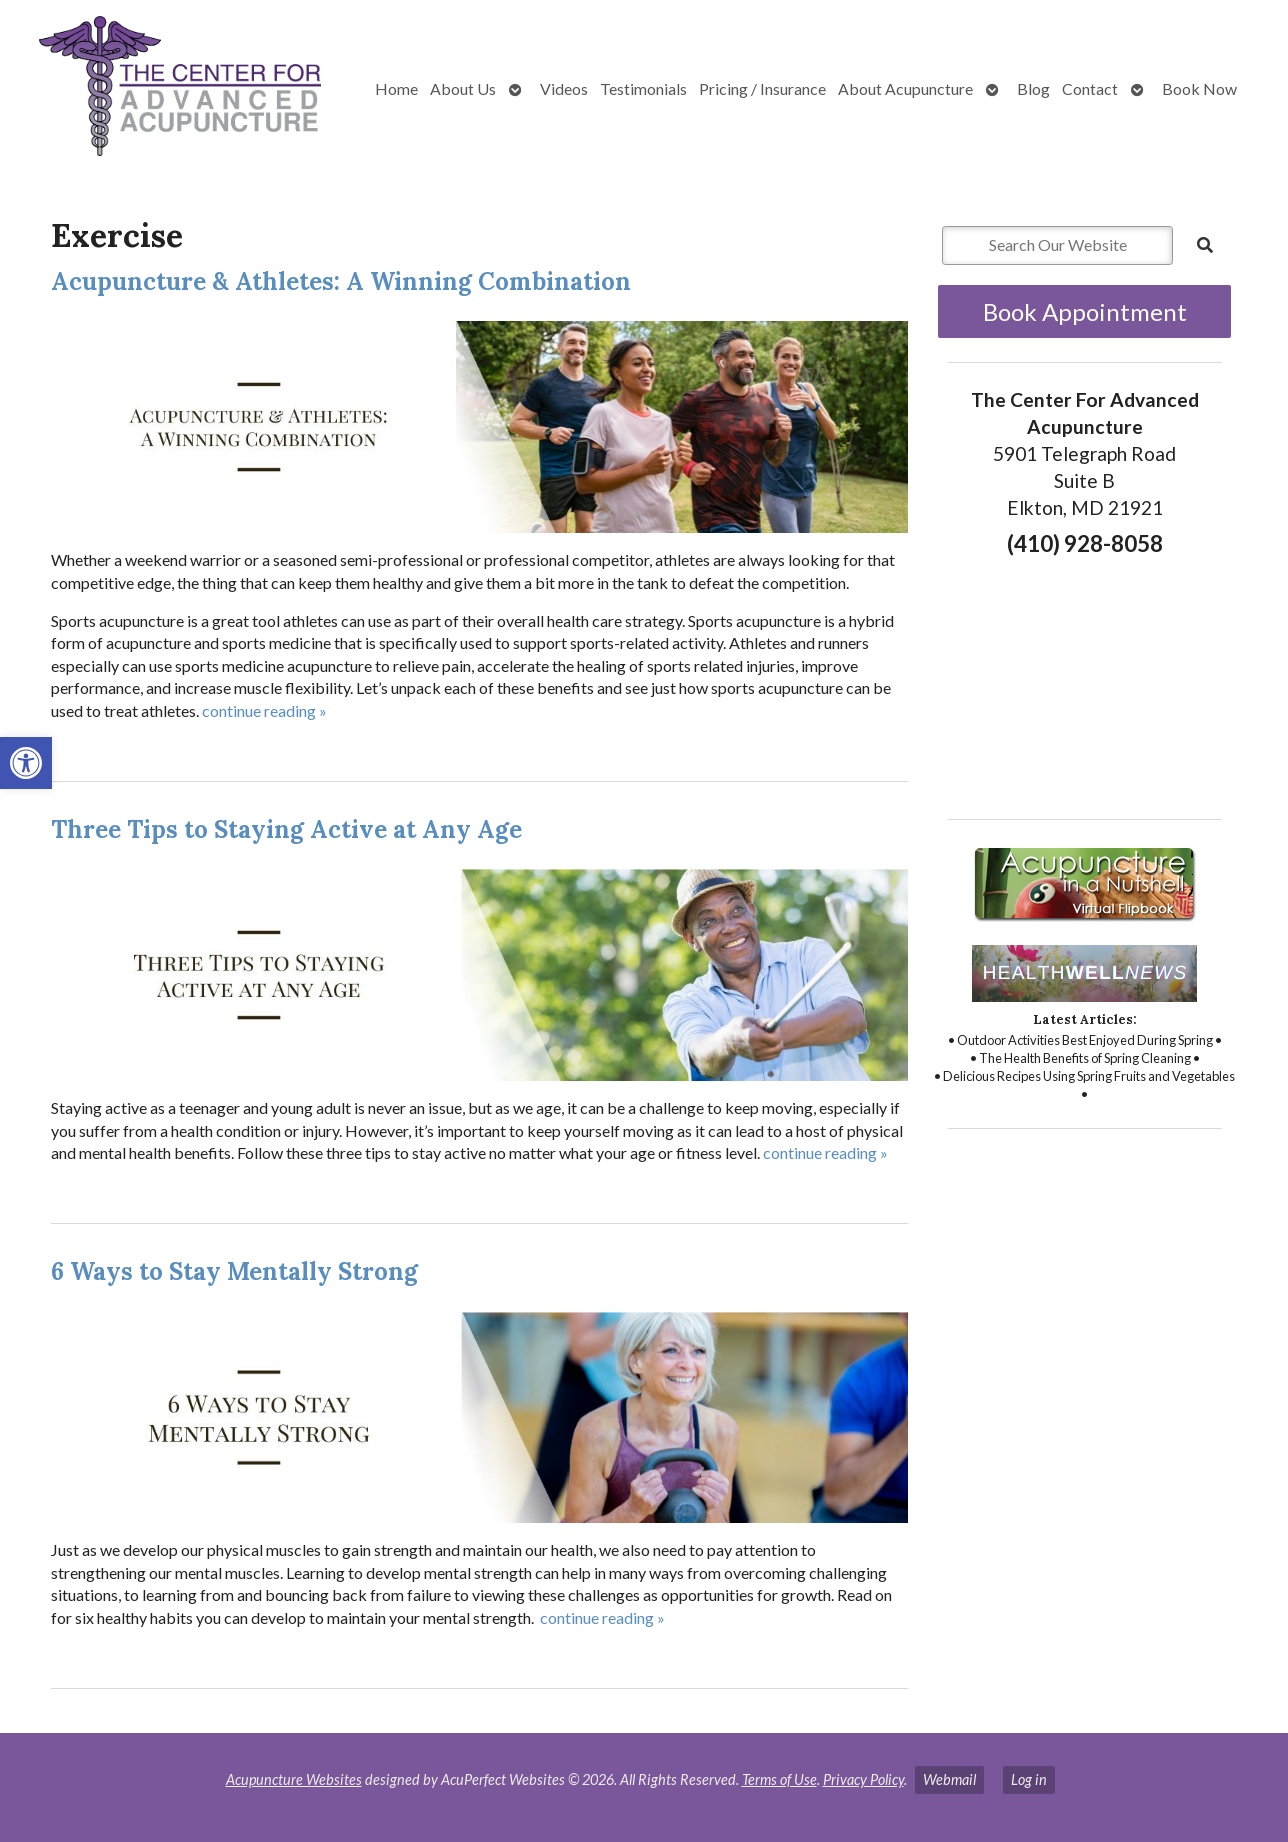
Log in (1029, 1779)
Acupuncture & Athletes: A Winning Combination (341, 281)
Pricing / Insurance (762, 88)
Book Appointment (1085, 311)
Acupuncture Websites (294, 1779)
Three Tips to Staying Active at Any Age (286, 829)
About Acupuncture (905, 88)
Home (396, 88)
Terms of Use (779, 1779)
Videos (564, 88)
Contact (1090, 88)
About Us (463, 88)
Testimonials (643, 88)
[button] (26, 763)
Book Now (1199, 88)
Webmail (949, 1779)
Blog (1033, 88)
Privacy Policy (863, 1779)
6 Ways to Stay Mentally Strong (234, 1271)
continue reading (264, 710)
